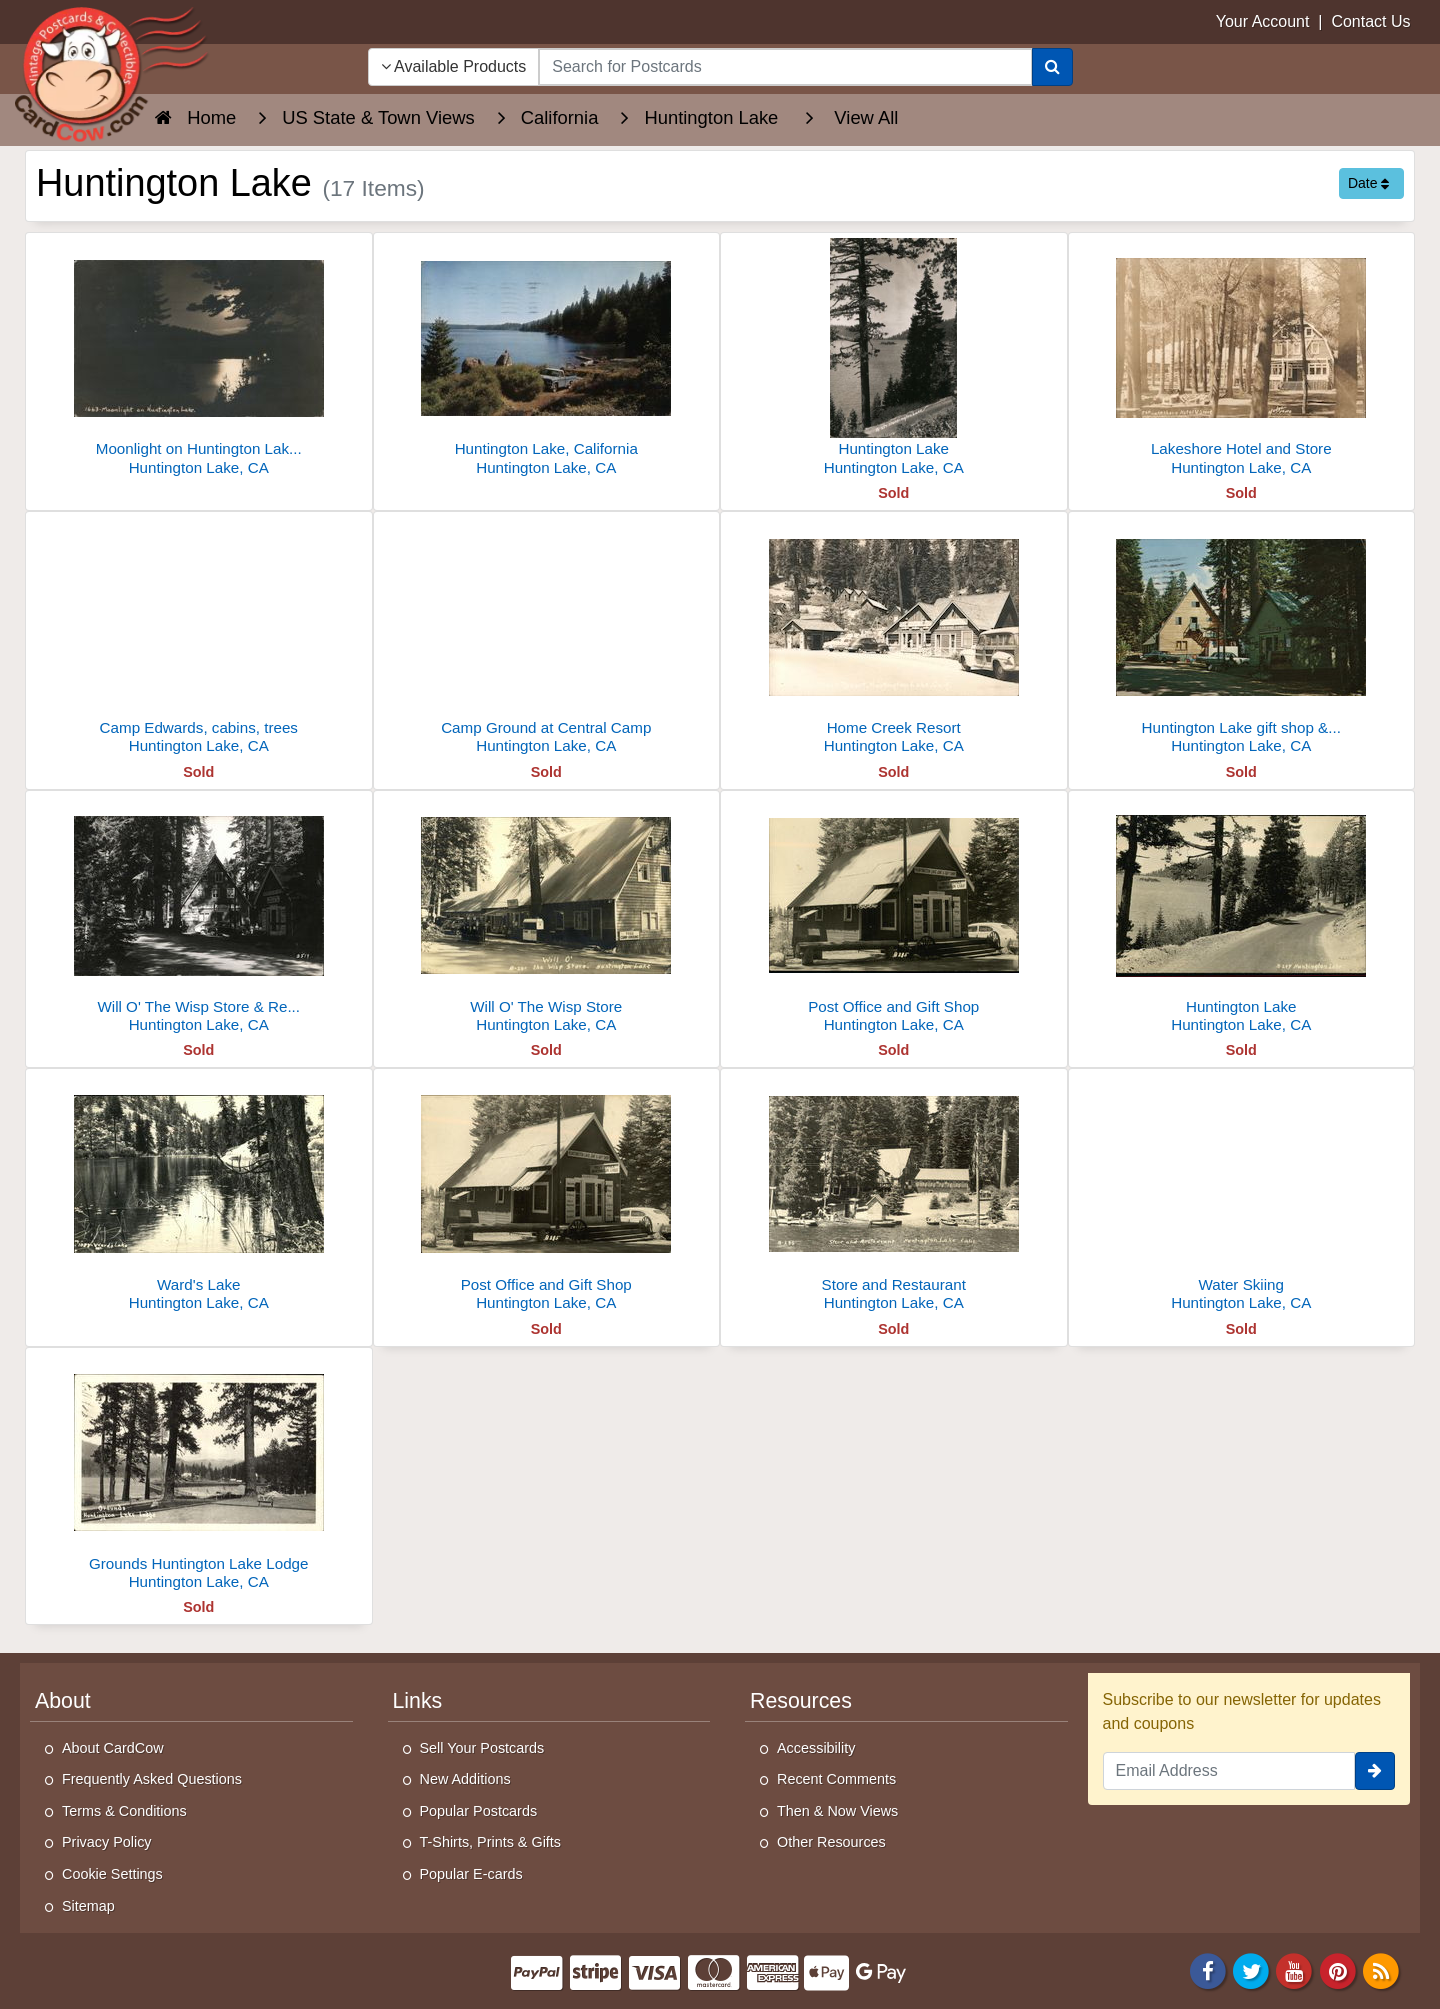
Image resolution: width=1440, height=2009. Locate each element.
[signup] (1375, 1771)
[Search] (1052, 67)
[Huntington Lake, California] (547, 359)
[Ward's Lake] (199, 1195)
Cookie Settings (112, 1874)
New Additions (465, 1779)
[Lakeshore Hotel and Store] (1242, 359)
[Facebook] (1208, 1969)
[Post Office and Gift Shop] (894, 917)
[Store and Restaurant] (894, 1195)
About (63, 1701)
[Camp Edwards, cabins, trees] (199, 638)
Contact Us (1370, 21)
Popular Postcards (479, 1811)
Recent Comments (836, 1779)
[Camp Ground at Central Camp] (547, 638)
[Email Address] (1229, 1771)
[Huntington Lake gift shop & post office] (1242, 638)
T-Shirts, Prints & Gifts (491, 1842)
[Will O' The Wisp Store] (547, 917)
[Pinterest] (1338, 1969)
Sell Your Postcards (482, 1748)
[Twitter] (1251, 1969)
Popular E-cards (471, 1874)
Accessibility (816, 1748)
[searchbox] (785, 67)
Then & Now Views (837, 1811)
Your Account (1263, 21)
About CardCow (113, 1748)
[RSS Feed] (1381, 1969)
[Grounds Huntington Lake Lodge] (199, 1474)
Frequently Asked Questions (152, 1779)
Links (418, 1701)
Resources (801, 1701)
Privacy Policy (107, 1842)
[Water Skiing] (1242, 1195)
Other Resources (831, 1842)
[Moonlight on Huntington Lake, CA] (199, 359)
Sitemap (88, 1906)
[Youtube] (1295, 1969)
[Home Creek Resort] (894, 638)
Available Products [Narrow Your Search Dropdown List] (454, 66)
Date (1368, 183)
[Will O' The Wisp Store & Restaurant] (199, 917)
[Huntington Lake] (894, 359)
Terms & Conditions (124, 1811)
